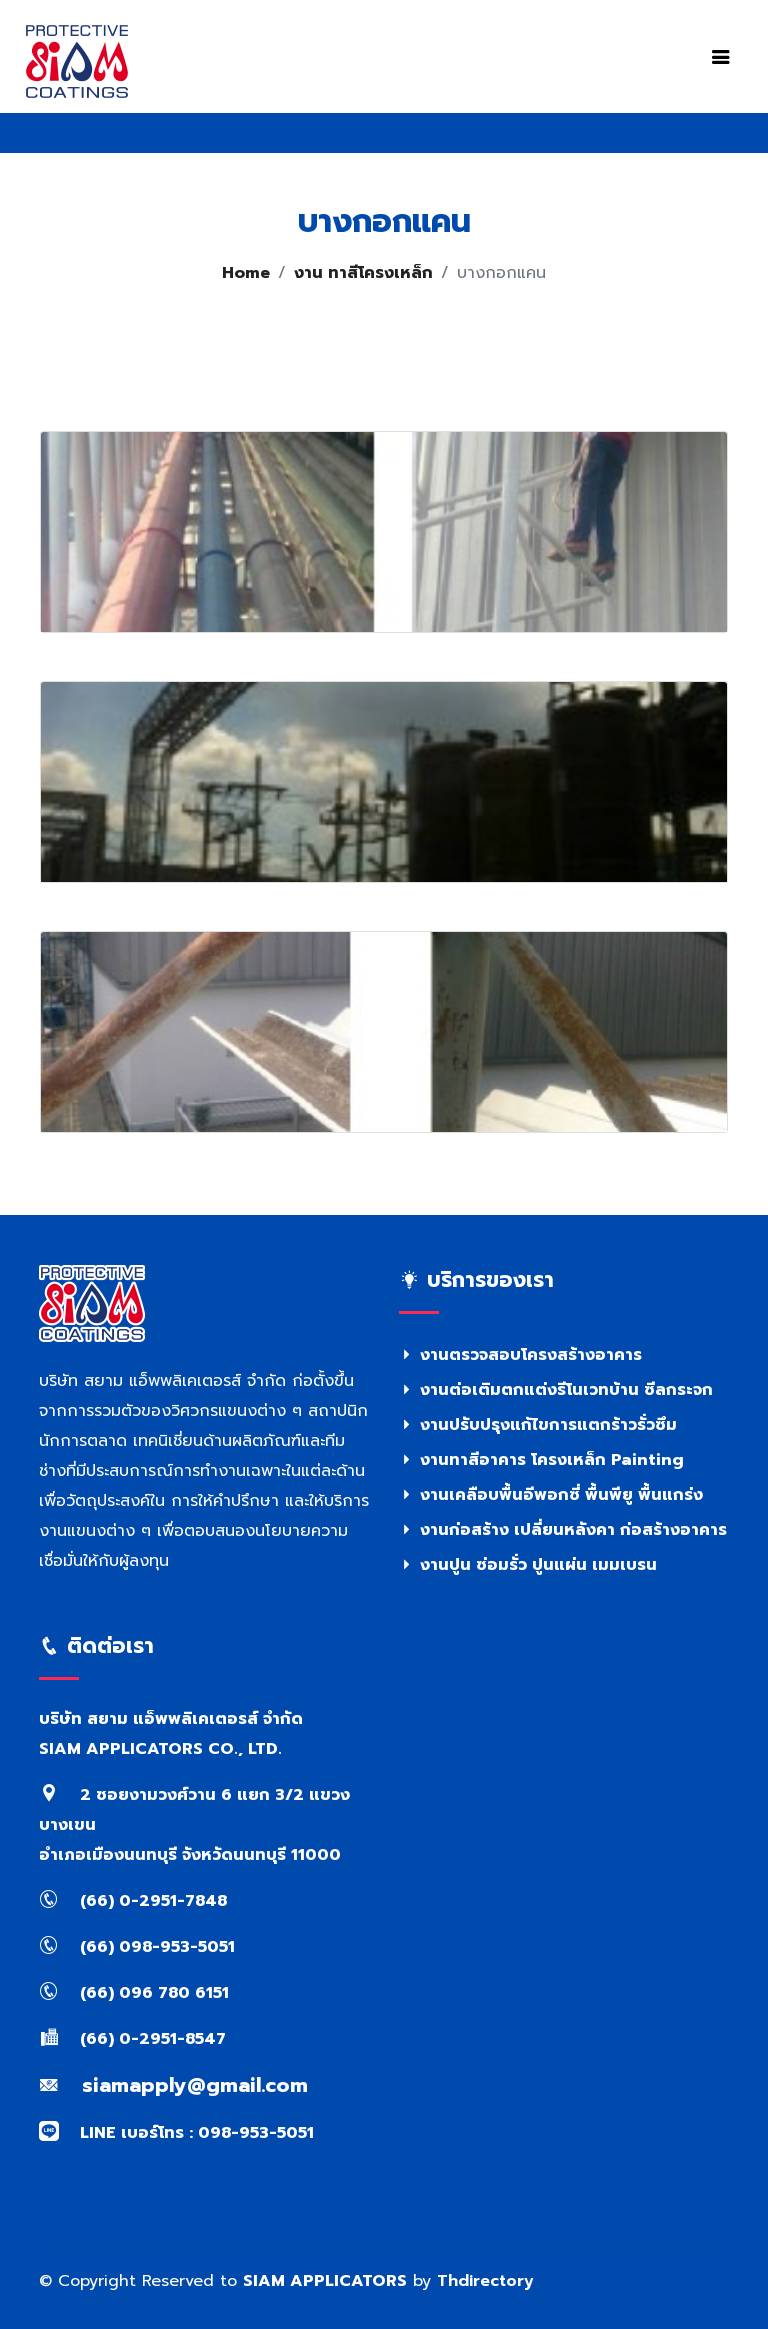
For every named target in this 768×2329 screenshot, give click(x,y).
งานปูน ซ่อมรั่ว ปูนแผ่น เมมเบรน (528, 1565)
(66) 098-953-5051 (137, 1947)
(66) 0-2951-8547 (132, 2039)
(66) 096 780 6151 (134, 1993)
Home (246, 273)
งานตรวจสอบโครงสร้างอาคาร (520, 1355)
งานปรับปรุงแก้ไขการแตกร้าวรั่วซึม (538, 1425)
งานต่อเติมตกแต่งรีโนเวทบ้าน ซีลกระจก (556, 1390)
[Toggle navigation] (721, 57)
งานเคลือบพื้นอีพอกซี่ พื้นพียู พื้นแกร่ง (551, 1495)
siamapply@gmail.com (173, 2085)
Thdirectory (485, 2281)
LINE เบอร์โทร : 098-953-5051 (176, 2133)
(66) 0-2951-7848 (133, 1901)
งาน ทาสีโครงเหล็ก (363, 273)
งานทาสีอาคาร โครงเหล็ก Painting (541, 1460)
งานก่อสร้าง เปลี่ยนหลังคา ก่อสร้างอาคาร (563, 1530)
